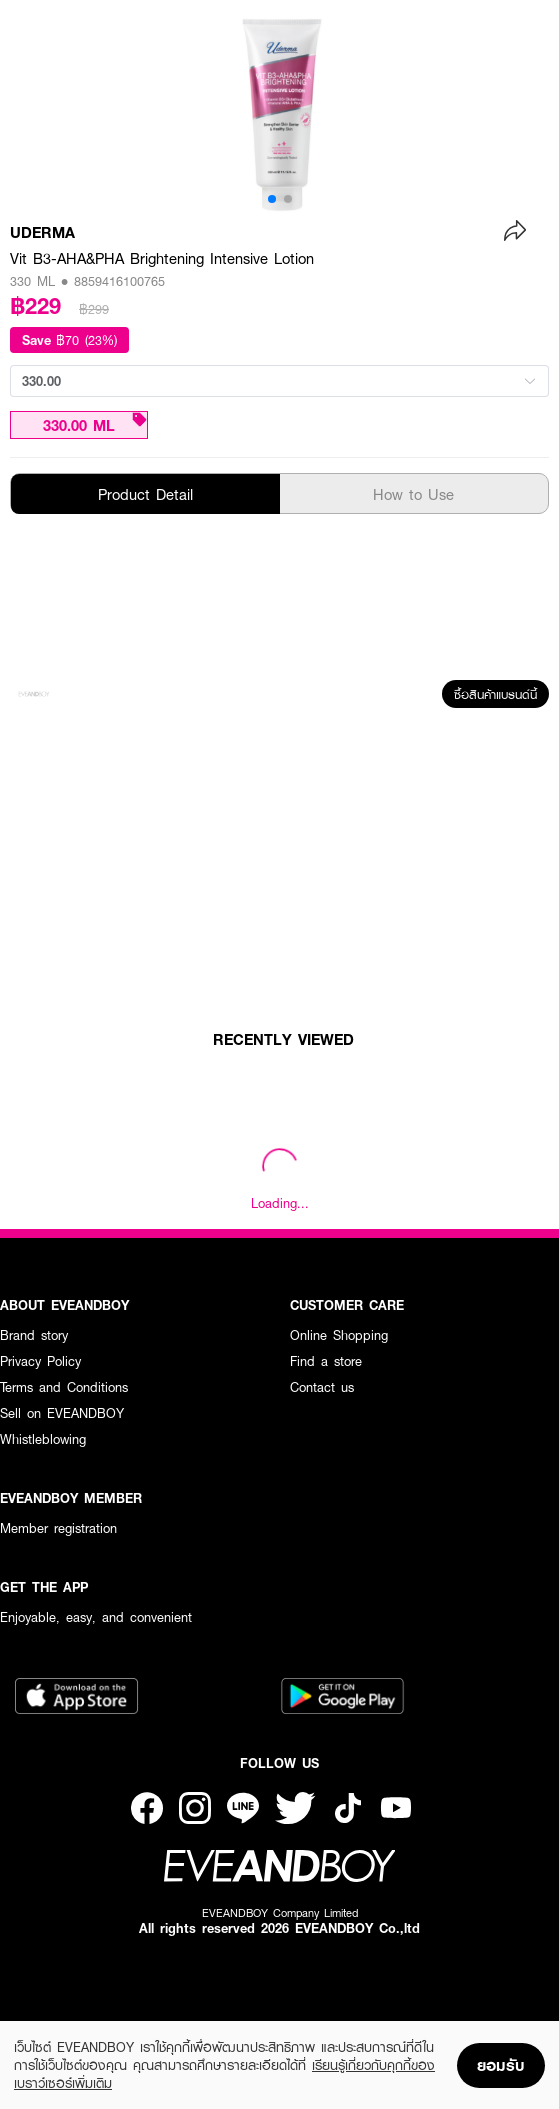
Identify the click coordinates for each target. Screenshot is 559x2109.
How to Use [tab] (413, 494)
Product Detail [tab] (145, 494)
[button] (272, 199)
